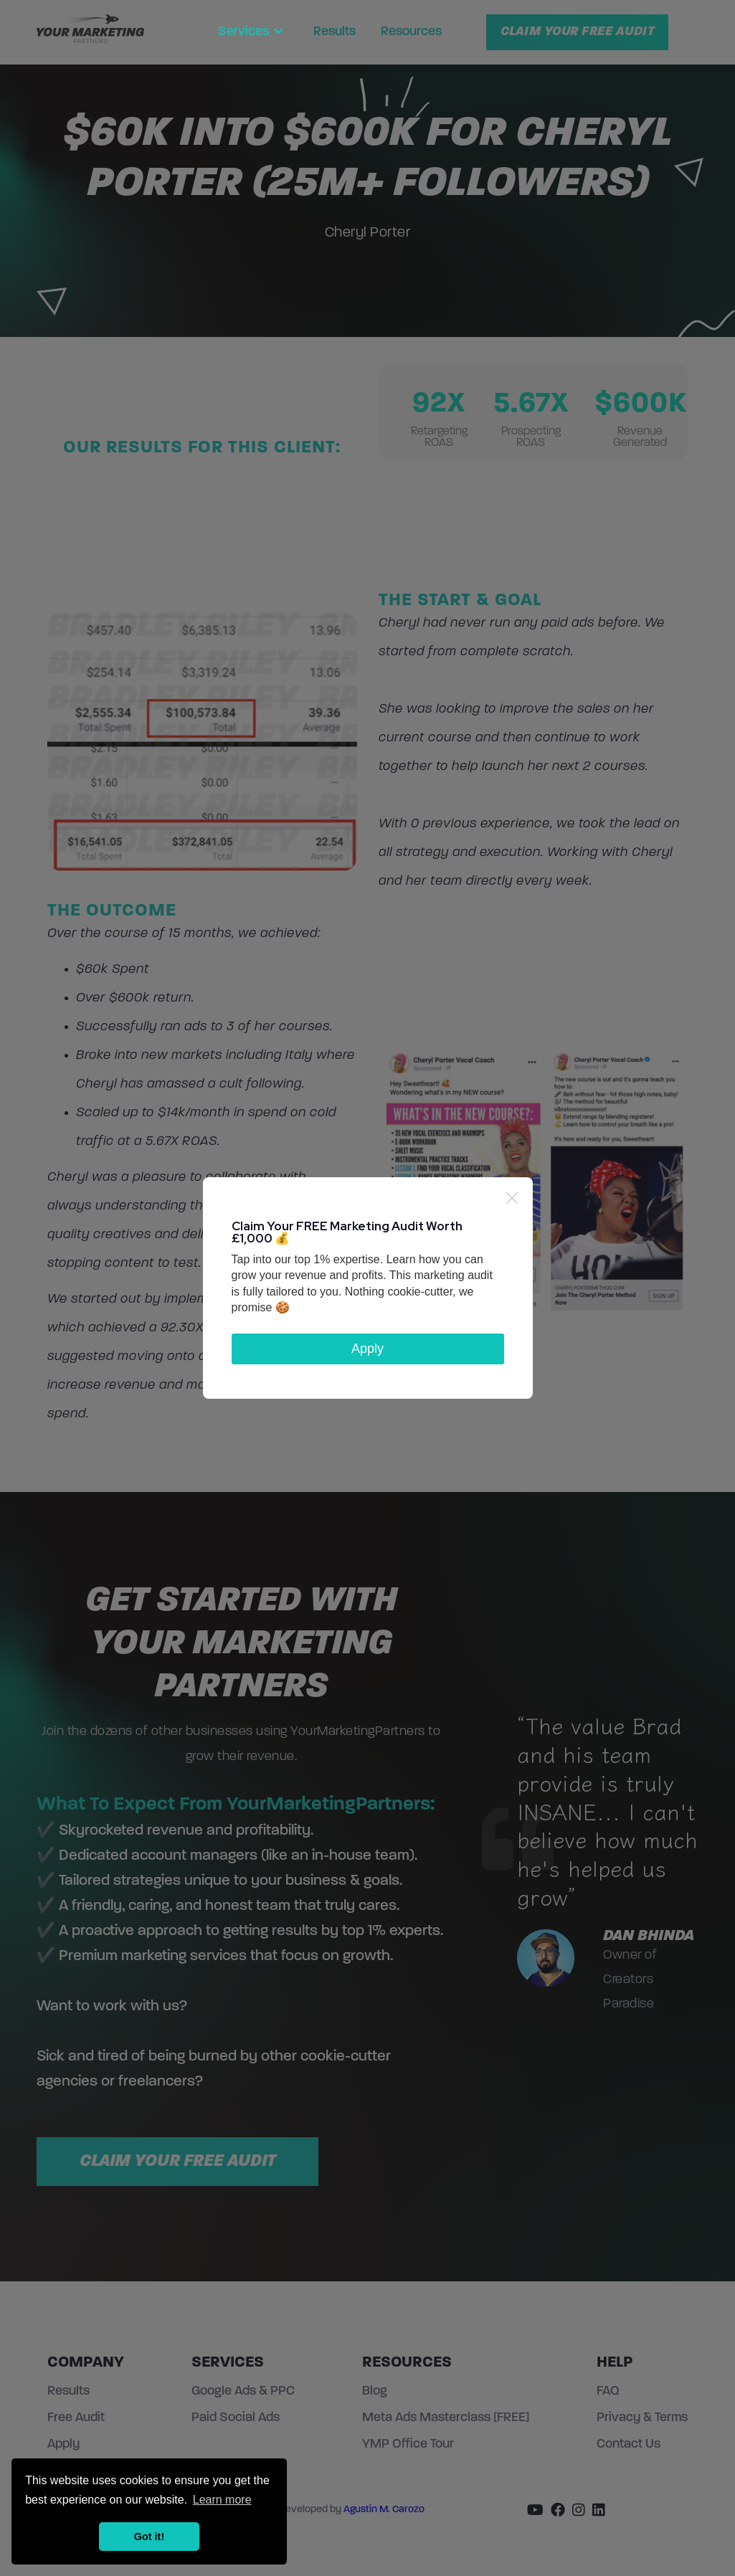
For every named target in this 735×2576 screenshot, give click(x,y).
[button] (253, 32)
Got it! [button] (149, 2536)
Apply (367, 1348)
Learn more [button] (222, 2500)
